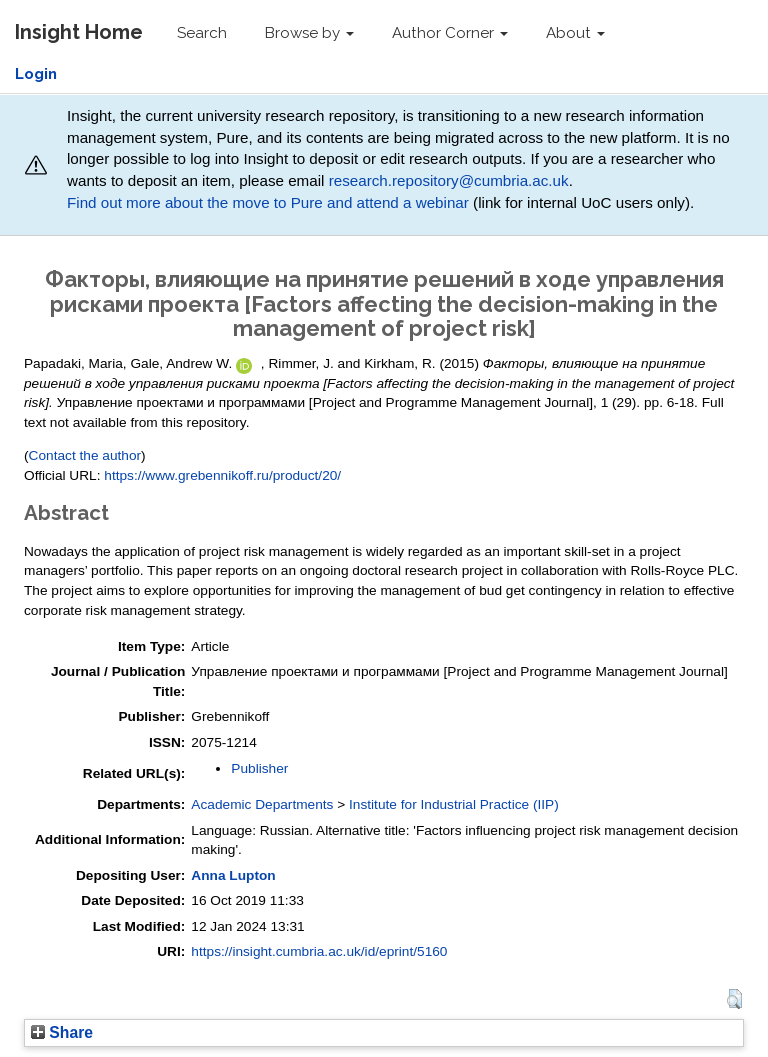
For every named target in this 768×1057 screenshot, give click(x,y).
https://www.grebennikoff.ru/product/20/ (222, 475)
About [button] (575, 33)
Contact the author (85, 455)
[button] (734, 999)
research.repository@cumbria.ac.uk (449, 180)
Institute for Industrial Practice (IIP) (454, 804)
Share (62, 1032)
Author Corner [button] (450, 33)
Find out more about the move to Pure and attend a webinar (268, 202)
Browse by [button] (309, 33)
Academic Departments (262, 804)
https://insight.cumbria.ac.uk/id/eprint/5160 (319, 951)
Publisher (259, 768)
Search (202, 33)
